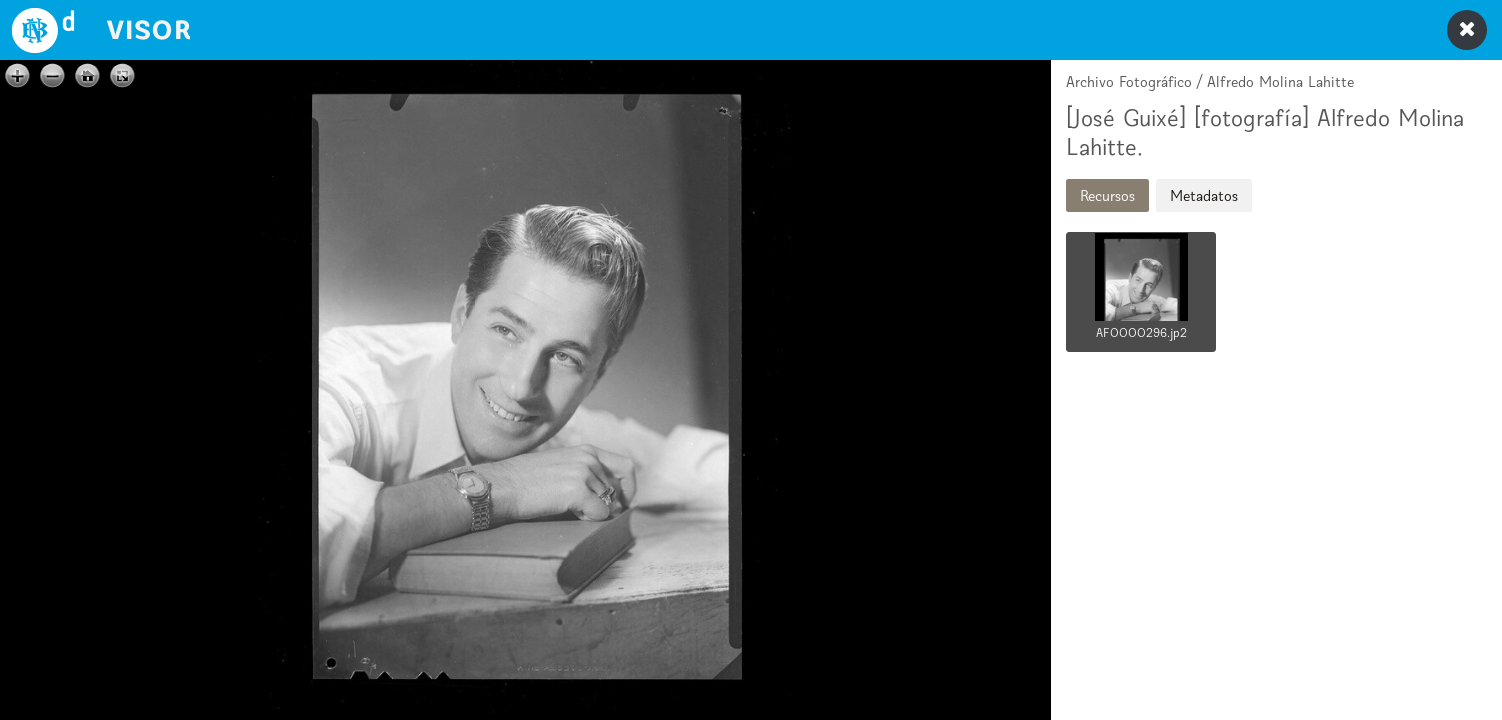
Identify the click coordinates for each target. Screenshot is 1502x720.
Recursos (1107, 195)
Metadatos (1204, 195)
